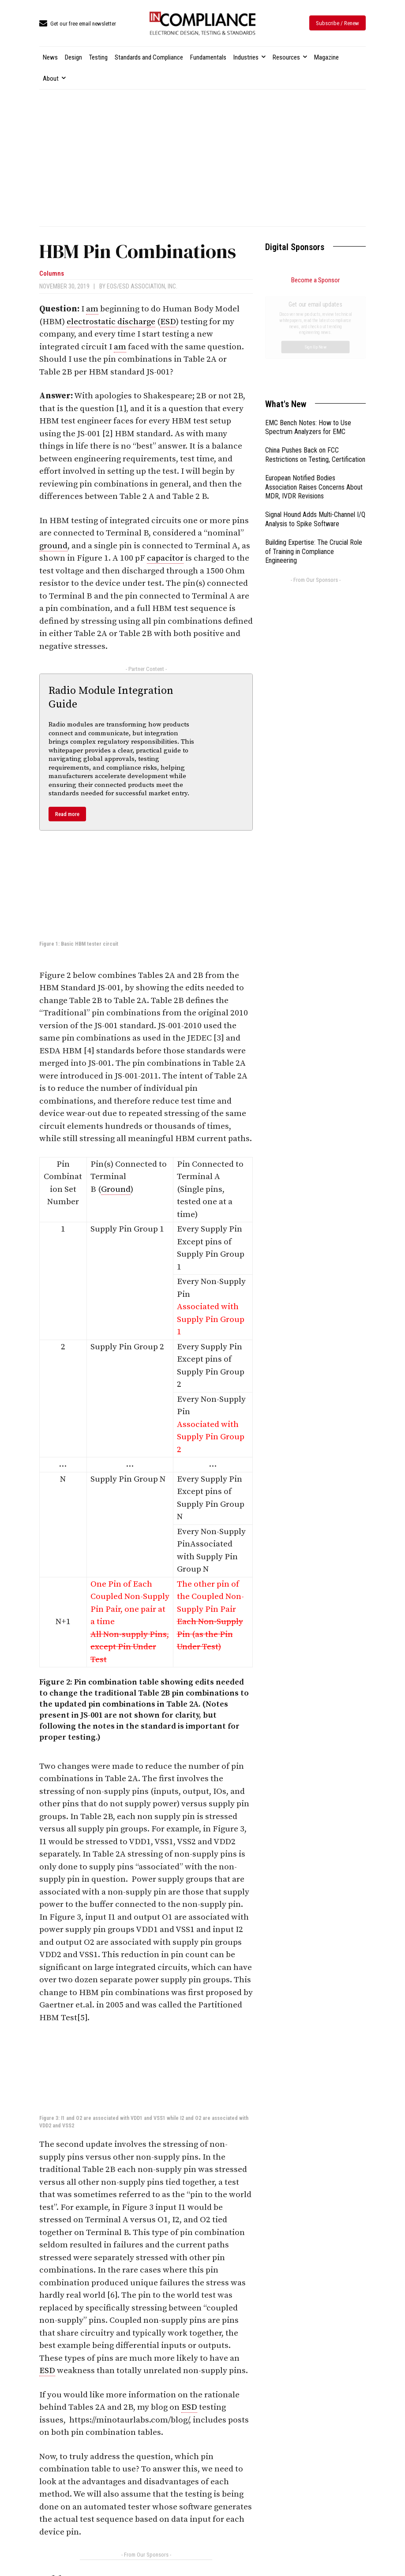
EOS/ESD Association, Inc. (142, 286)
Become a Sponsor (315, 280)
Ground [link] (116, 1189)
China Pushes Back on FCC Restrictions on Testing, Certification (315, 355)
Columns (51, 273)
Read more (67, 814)
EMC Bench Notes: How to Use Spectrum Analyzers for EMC (308, 328)
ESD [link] (168, 322)
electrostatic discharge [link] (111, 322)
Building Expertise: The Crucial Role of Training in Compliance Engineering (313, 452)
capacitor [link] (165, 558)
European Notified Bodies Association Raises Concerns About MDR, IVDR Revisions (314, 387)
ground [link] (53, 546)
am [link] (92, 309)
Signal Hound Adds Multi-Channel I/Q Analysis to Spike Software (315, 420)
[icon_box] (77, 24)
